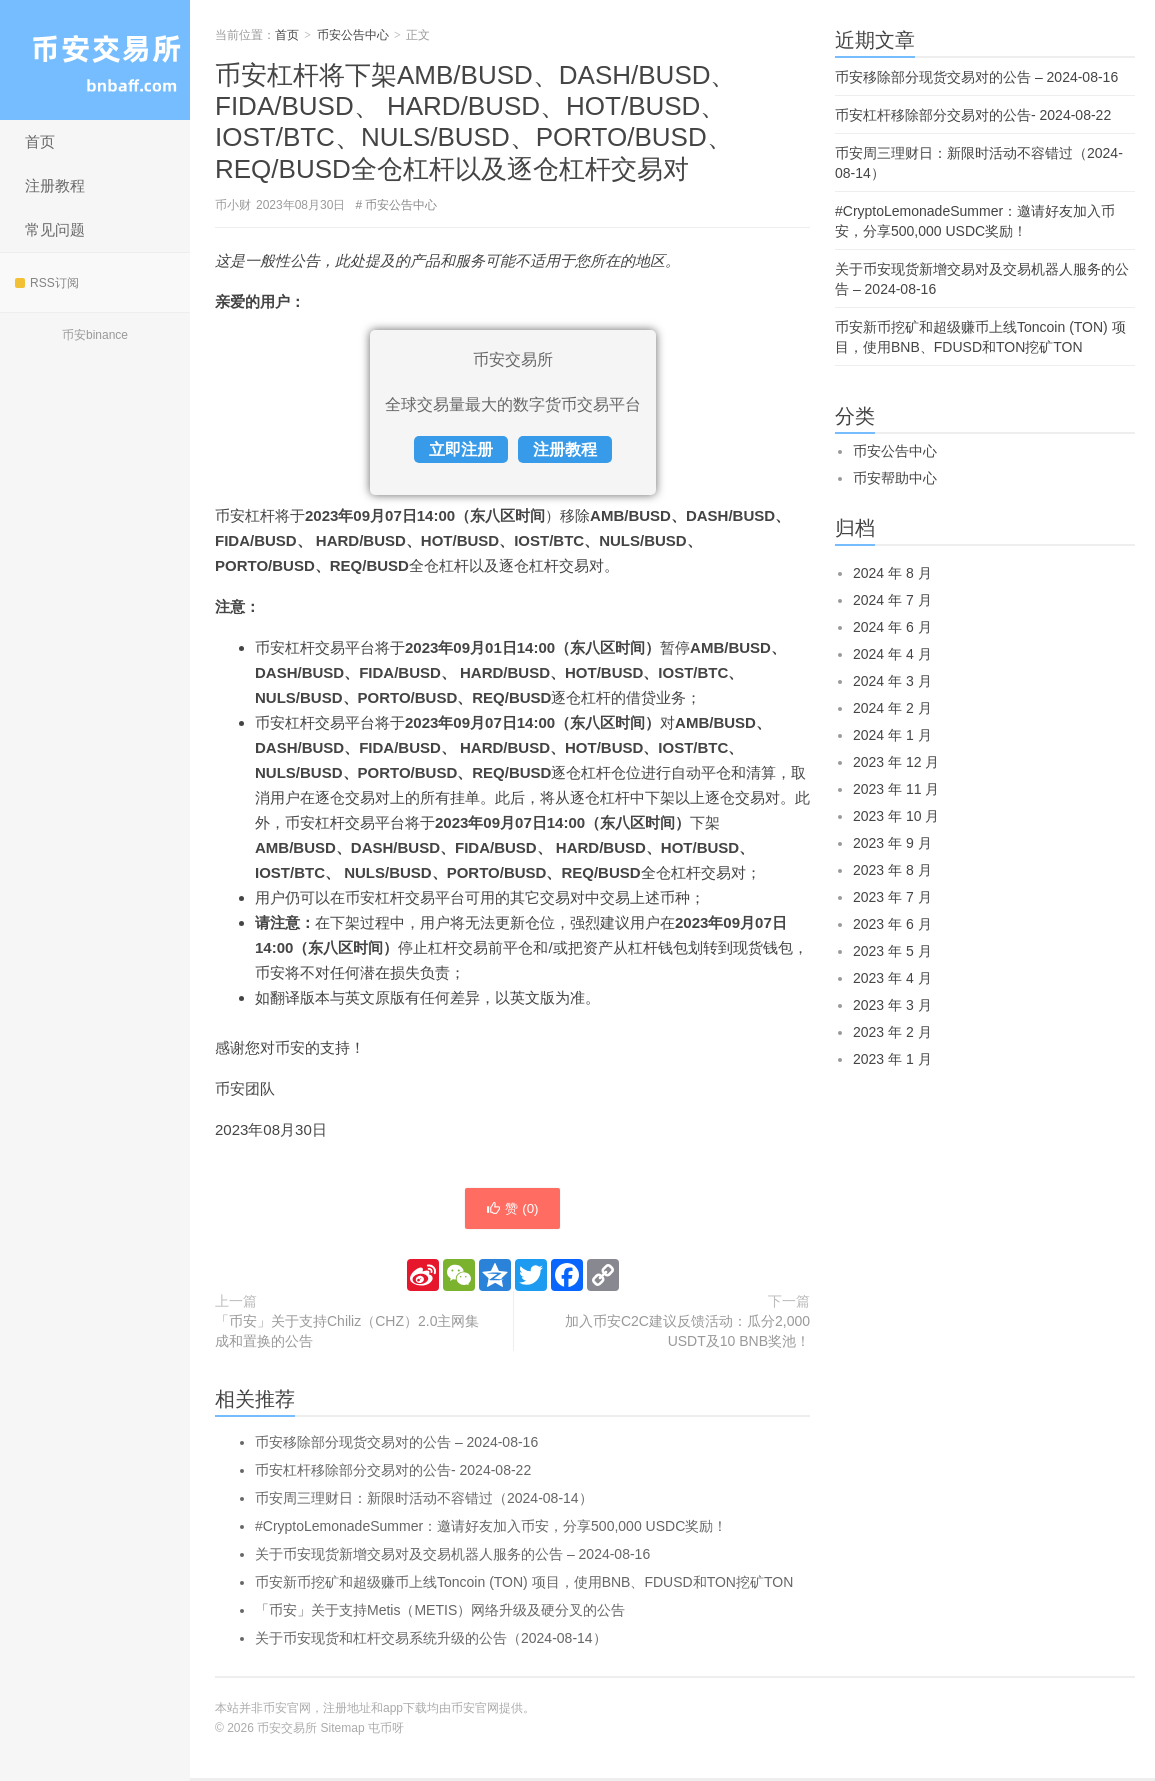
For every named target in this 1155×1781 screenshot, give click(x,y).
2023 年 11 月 (896, 789)
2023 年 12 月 (896, 762)
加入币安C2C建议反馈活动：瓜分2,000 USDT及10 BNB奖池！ (687, 1334)
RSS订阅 (47, 283)
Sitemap (343, 1731)
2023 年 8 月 (892, 870)
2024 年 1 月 (892, 735)
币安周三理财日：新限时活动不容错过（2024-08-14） (424, 1501)
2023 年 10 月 (896, 816)
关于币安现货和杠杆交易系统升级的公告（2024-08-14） (431, 1641)
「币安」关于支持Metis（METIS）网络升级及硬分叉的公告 (440, 1613)
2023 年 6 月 (892, 924)
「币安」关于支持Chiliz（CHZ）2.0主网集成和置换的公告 (347, 1334)
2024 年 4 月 (892, 654)
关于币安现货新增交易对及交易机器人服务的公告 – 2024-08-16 (452, 1557)
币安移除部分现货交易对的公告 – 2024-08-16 (396, 1445)
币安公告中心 (353, 35)
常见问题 (55, 229)
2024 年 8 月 (892, 573)
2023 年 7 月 (892, 897)
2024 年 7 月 (892, 600)
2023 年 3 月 (892, 1005)
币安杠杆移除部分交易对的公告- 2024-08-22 (393, 1473)
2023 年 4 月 (892, 978)
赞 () (512, 1210)
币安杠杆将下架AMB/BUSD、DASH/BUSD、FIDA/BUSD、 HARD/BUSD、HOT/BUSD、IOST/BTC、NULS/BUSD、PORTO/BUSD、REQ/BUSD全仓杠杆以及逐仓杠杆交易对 (476, 122)
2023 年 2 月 (892, 1032)
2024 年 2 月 (892, 708)
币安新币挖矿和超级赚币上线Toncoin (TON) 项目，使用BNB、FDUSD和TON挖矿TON (524, 1585)
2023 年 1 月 (892, 1059)
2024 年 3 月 (892, 681)
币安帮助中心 (895, 478)
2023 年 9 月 (892, 843)
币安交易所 (95, 60)
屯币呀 (386, 1731)
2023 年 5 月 (892, 951)
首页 (40, 141)
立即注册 (461, 449)
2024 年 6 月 (892, 627)
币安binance (95, 335)
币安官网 (475, 1711)
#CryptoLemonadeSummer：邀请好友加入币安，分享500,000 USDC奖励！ (491, 1529)
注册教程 (55, 185)
